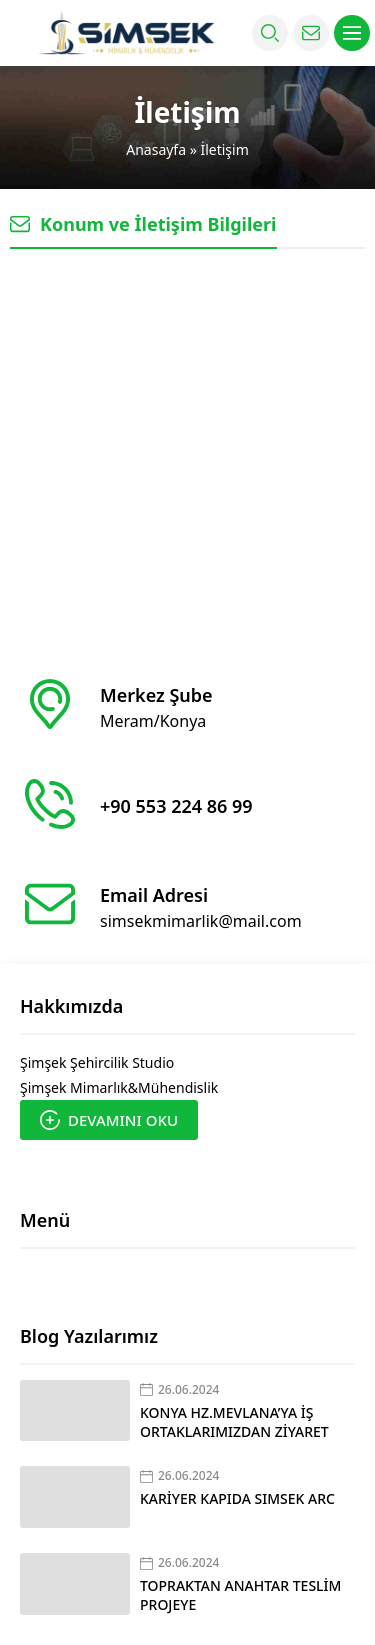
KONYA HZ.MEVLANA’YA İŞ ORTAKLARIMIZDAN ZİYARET (234, 1422)
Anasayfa (156, 149)
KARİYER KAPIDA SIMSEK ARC (237, 1498)
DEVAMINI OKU (109, 1120)
